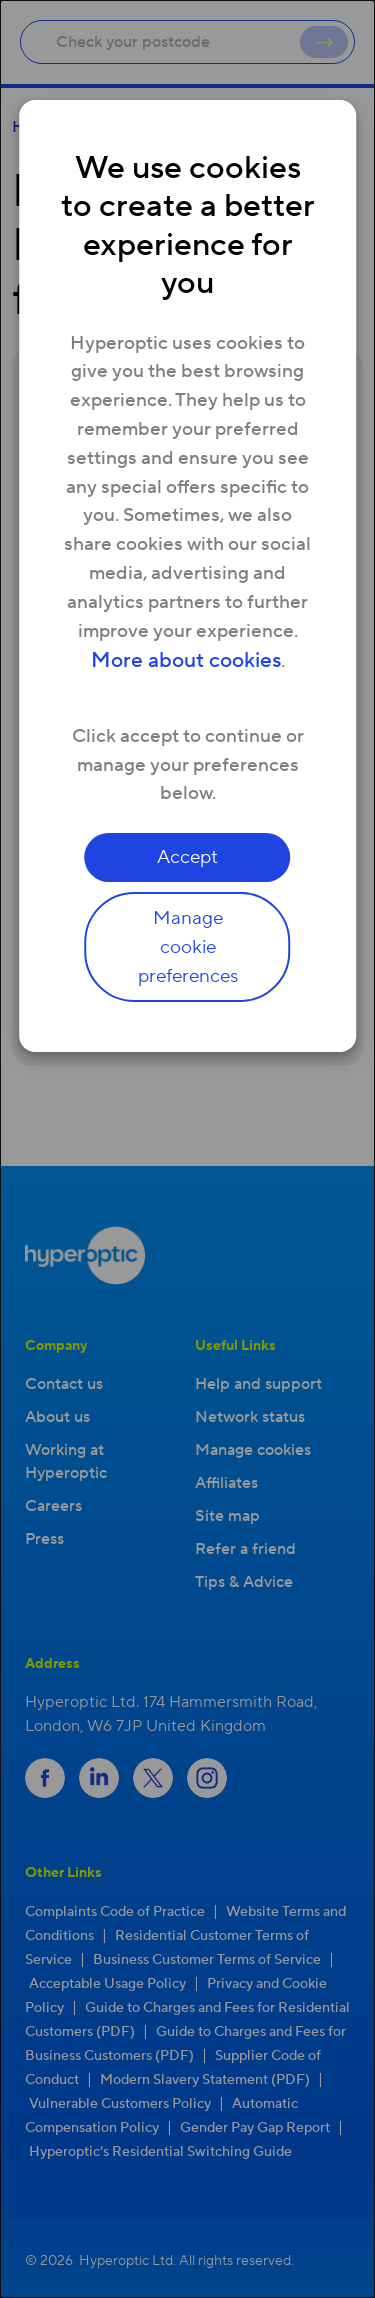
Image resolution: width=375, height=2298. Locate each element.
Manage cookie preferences (188, 947)
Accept (187, 857)
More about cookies (186, 660)
